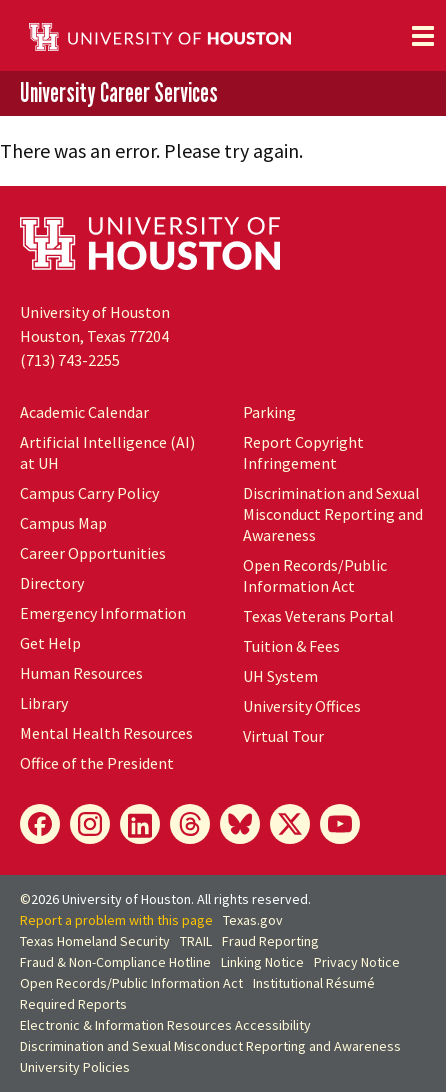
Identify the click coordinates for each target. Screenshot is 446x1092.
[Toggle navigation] (423, 36)
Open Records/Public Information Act (315, 575)
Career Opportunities (93, 553)
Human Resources (81, 673)
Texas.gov (253, 920)
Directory (52, 583)
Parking (269, 412)
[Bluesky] (240, 824)
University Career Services (119, 92)
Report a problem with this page (116, 920)
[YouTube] (340, 824)
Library (44, 703)
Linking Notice (262, 962)
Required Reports (73, 1004)
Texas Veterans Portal (318, 616)
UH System (280, 676)
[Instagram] (90, 824)
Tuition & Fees (291, 646)
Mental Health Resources (106, 733)
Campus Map (63, 523)
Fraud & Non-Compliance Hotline (115, 962)
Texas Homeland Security (95, 941)
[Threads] (190, 824)
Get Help (50, 643)
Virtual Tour (283, 736)
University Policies (75, 1067)
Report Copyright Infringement (303, 452)
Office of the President (97, 763)
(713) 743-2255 (70, 360)
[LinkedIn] (140, 824)
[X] (290, 824)
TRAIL (196, 941)
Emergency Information (103, 613)
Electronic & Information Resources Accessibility (165, 1025)
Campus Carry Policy (89, 493)
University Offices (302, 706)
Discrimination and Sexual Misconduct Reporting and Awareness (333, 514)
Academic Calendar (84, 412)
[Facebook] (40, 824)
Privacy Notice (357, 962)
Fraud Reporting (270, 941)
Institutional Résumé (314, 983)
